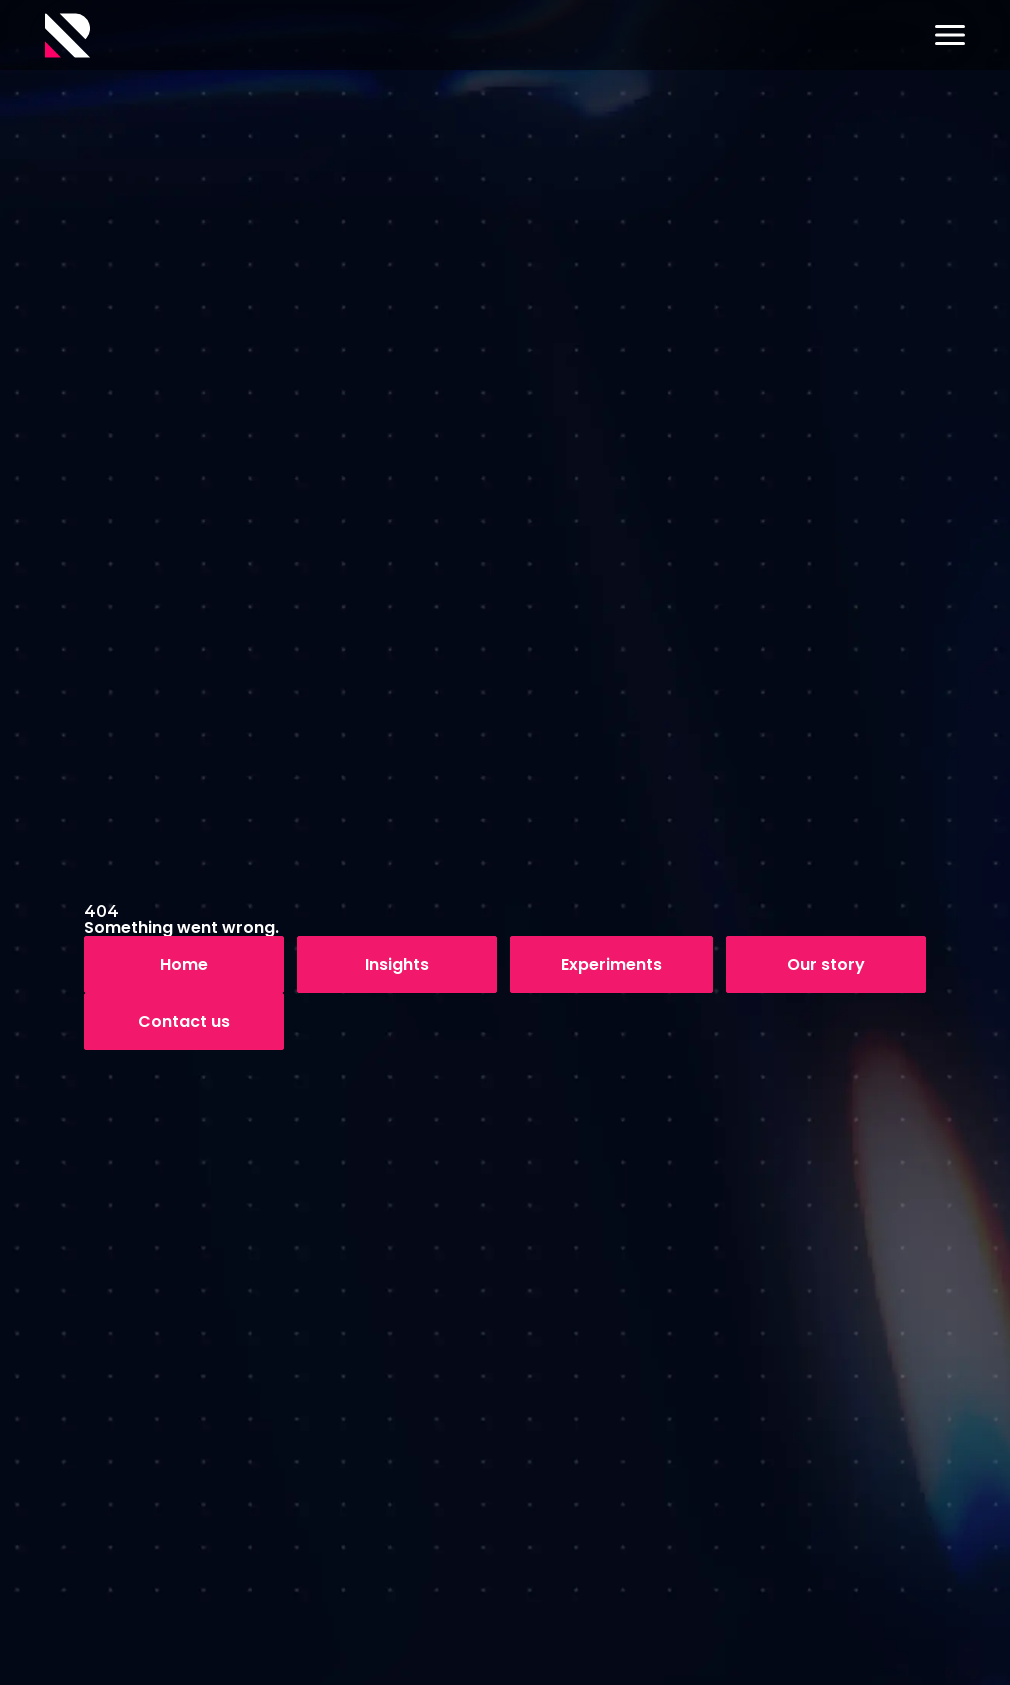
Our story (826, 964)
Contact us (184, 1021)
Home (184, 964)
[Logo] (67, 35)
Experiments (611, 964)
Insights (397, 964)
